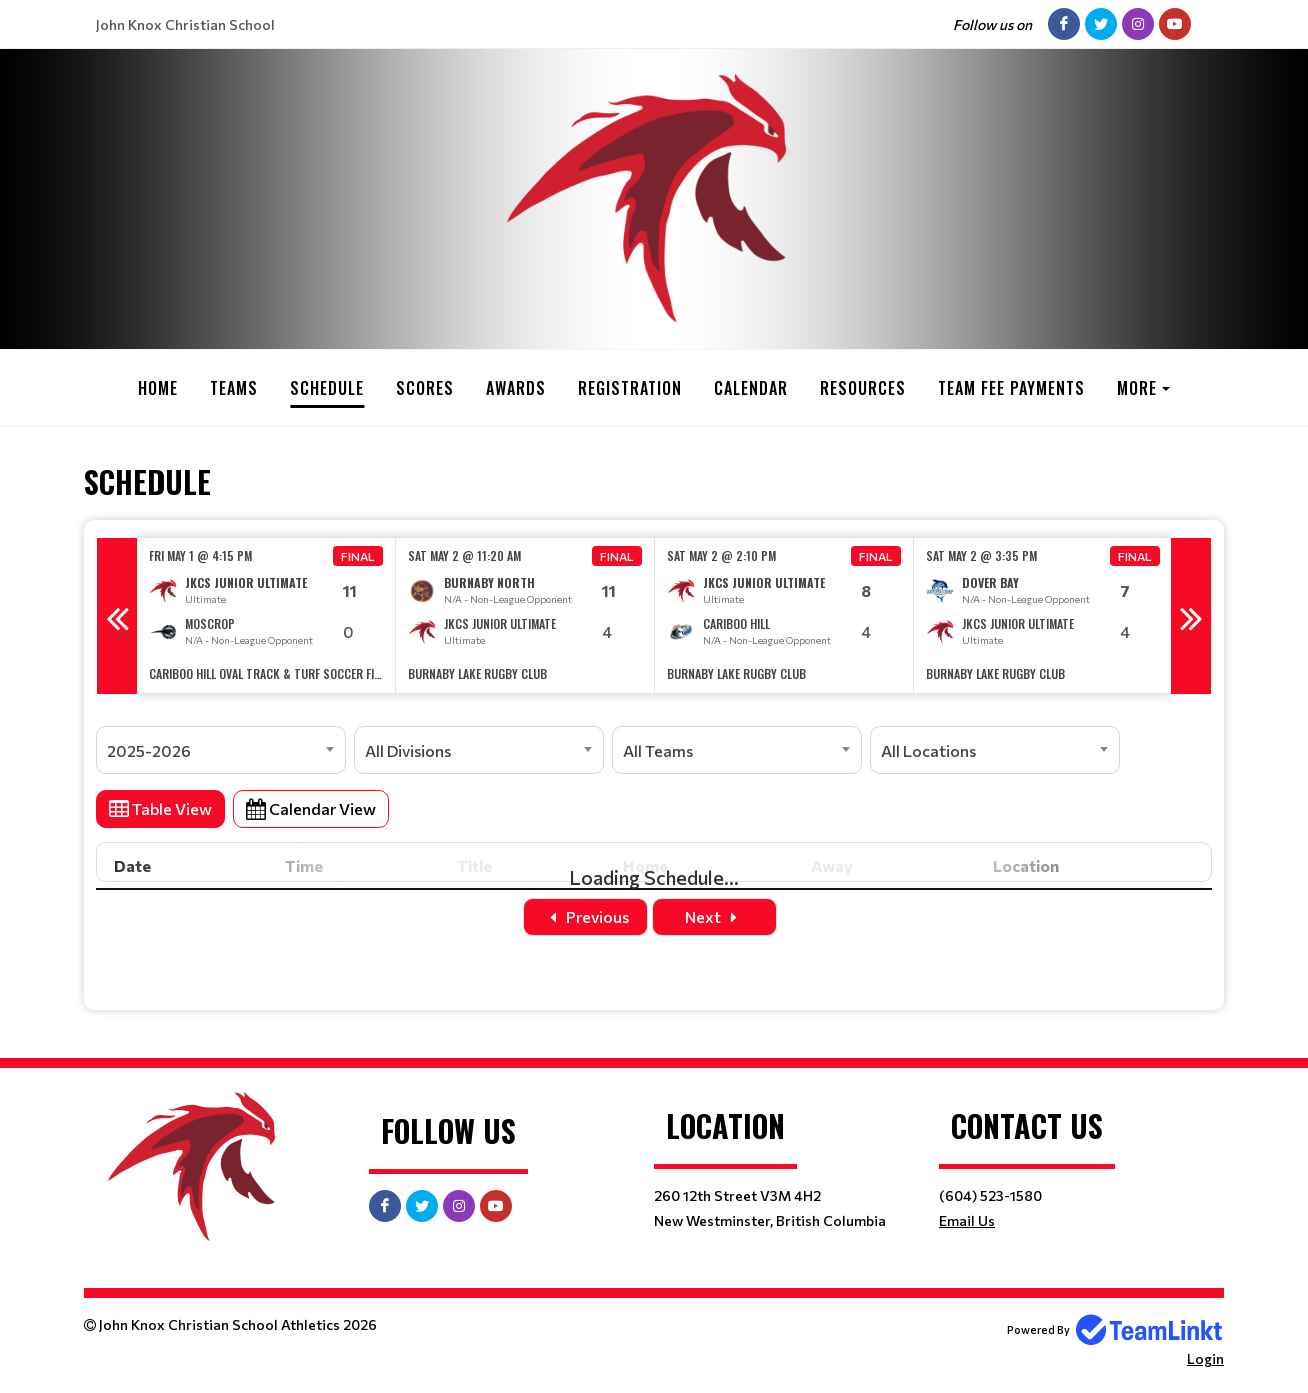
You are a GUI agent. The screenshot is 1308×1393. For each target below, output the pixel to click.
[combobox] (221, 750)
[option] (266, 615)
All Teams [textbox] (658, 750)
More (1137, 388)
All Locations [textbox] (928, 750)
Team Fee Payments (1011, 388)
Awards (516, 388)
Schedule (327, 388)
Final (358, 556)
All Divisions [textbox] (408, 750)
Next (715, 916)
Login (1205, 1358)
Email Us (967, 1220)
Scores (425, 388)
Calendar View (311, 808)
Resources (863, 388)
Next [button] (1191, 616)
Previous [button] (117, 616)
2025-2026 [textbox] (149, 750)
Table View (160, 808)
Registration (630, 388)
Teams (234, 388)
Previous (585, 916)
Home (158, 388)
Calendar (751, 388)
